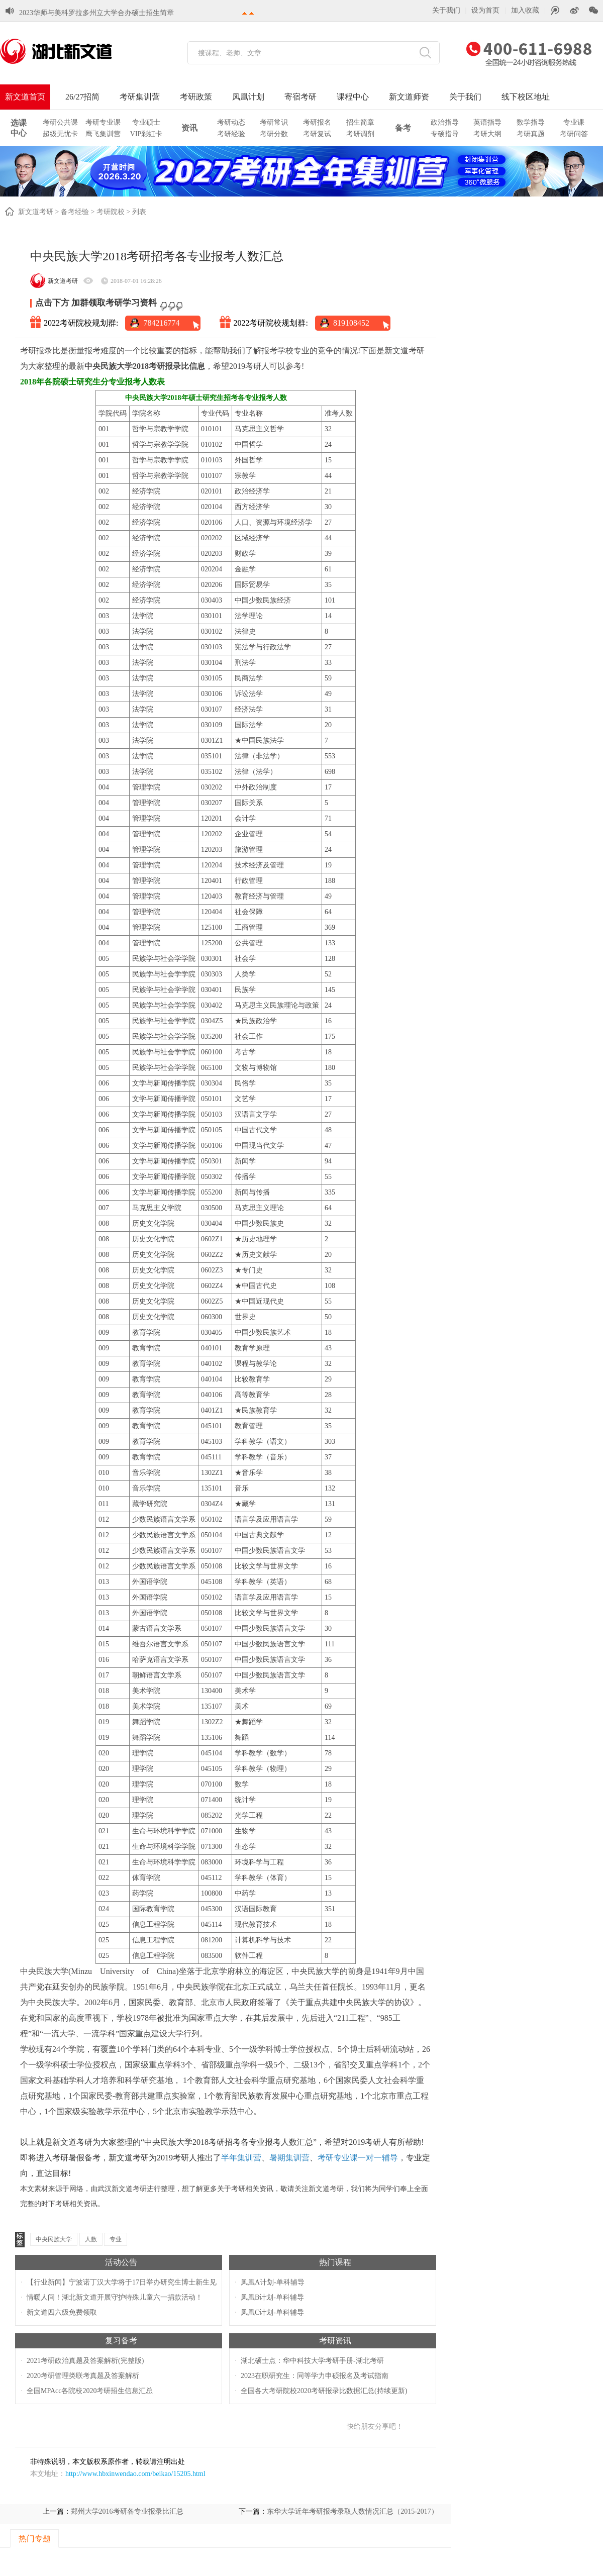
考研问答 (574, 134)
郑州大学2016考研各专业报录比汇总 (127, 2511)
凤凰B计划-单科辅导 (272, 2297)
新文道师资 (409, 96)
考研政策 (196, 96)
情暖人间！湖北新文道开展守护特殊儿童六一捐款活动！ (115, 2297)
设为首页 (485, 10)
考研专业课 (103, 122)
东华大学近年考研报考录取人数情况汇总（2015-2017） (352, 2511)
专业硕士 (146, 122)
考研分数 (274, 134)
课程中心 (353, 96)
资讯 (189, 128)
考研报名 (317, 122)
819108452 (351, 323)
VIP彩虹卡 (146, 134)
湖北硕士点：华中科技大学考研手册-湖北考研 (312, 2360)
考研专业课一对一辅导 (358, 2157)
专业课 (573, 122)
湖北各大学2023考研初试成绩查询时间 (79, 5)
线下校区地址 (525, 96)
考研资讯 (335, 2340)
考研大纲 (487, 134)
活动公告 (121, 2262)
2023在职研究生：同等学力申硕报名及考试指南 (314, 2376)
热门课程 (335, 2262)
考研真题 (531, 134)
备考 (403, 128)
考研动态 (231, 122)
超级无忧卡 (60, 134)
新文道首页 (25, 96)
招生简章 (360, 122)
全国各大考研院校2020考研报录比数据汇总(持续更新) (324, 2391)
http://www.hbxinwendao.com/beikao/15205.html (135, 2474)
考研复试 (317, 134)
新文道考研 (35, 212)
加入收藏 (525, 10)
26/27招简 (82, 96)
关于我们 (446, 10)
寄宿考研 (300, 96)
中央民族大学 (54, 2239)
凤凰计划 (248, 96)
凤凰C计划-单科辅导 (272, 2312)
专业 (116, 2239)
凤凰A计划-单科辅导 (273, 2282)
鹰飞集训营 (103, 134)
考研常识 (274, 122)
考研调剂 (360, 134)
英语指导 (487, 122)
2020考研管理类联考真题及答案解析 (83, 2376)
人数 (91, 2239)
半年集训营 (241, 2157)
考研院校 (110, 212)
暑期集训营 (289, 2157)
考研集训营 (140, 96)
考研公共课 (60, 122)
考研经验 (231, 134)
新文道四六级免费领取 (62, 2312)
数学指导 (531, 122)
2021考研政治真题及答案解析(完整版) (85, 2360)
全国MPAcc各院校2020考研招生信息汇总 (90, 2391)
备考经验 (75, 212)
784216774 (161, 323)
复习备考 (121, 2340)
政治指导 (445, 122)
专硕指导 (445, 134)
